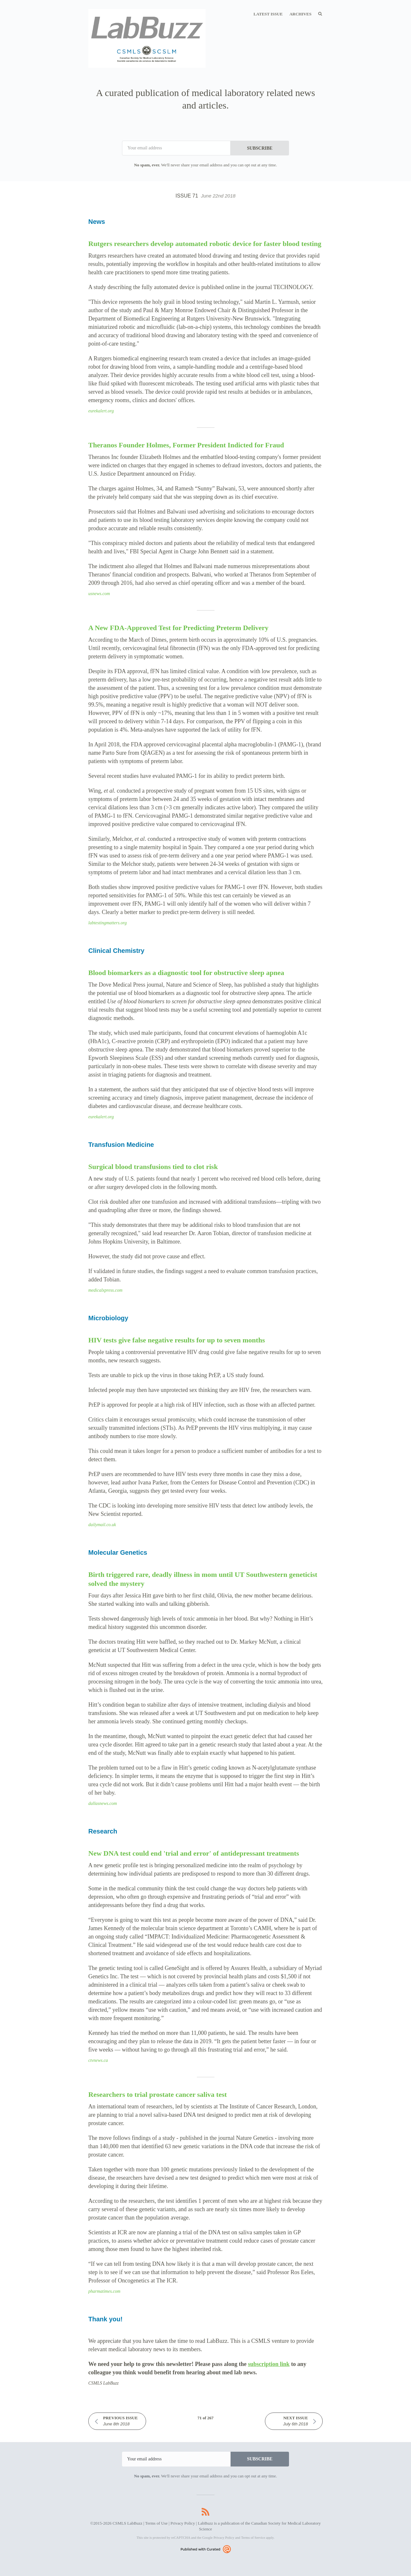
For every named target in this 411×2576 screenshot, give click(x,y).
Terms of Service (253, 2537)
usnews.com (99, 593)
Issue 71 (206, 195)
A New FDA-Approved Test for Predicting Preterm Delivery (178, 628)
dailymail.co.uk (102, 1524)
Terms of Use (156, 2523)
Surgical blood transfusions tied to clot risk (153, 1167)
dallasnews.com (102, 1803)
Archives (300, 14)
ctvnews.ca (98, 2060)
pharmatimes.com (104, 2291)
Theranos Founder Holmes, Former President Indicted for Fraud (186, 445)
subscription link (269, 2364)
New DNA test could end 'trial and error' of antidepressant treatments (193, 1853)
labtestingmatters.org (107, 922)
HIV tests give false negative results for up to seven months (176, 1340)
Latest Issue (268, 14)
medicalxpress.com (105, 1290)
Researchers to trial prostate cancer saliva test (157, 2094)
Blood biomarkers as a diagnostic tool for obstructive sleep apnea (186, 973)
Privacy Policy (183, 2523)
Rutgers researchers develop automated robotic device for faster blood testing (204, 244)
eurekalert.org (101, 411)
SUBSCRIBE (259, 148)
